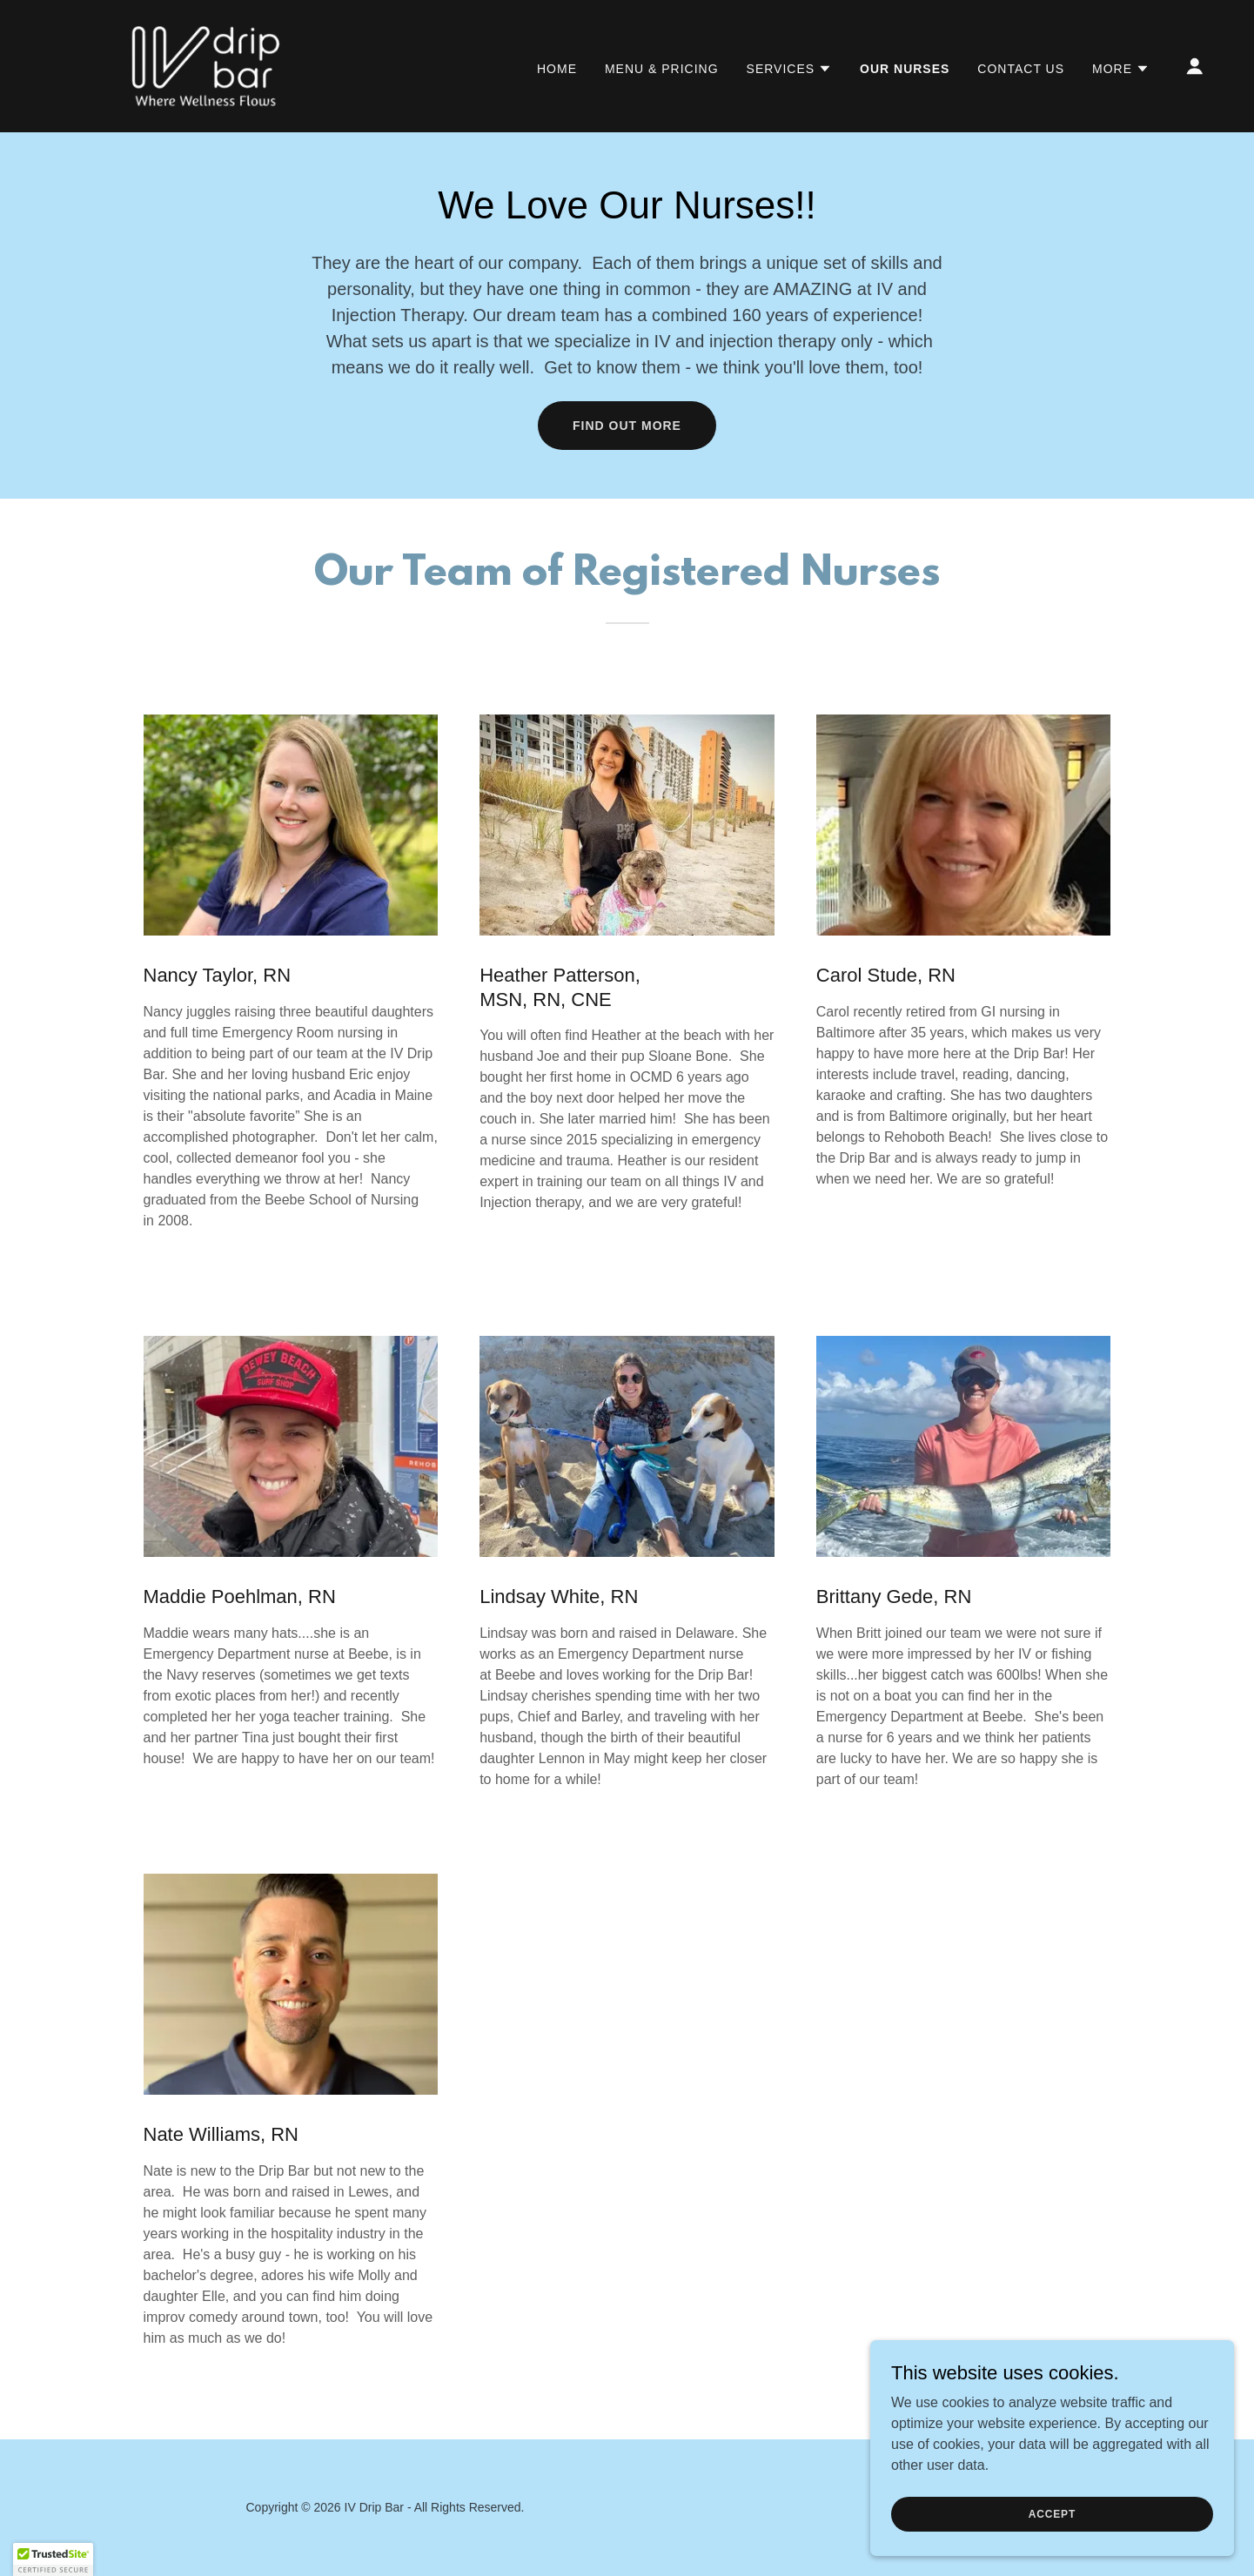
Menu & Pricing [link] (662, 69)
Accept (1059, 2513)
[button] (790, 68)
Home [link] (557, 69)
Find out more (627, 426)
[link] (206, 64)
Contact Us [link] (1020, 69)
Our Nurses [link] (904, 69)
